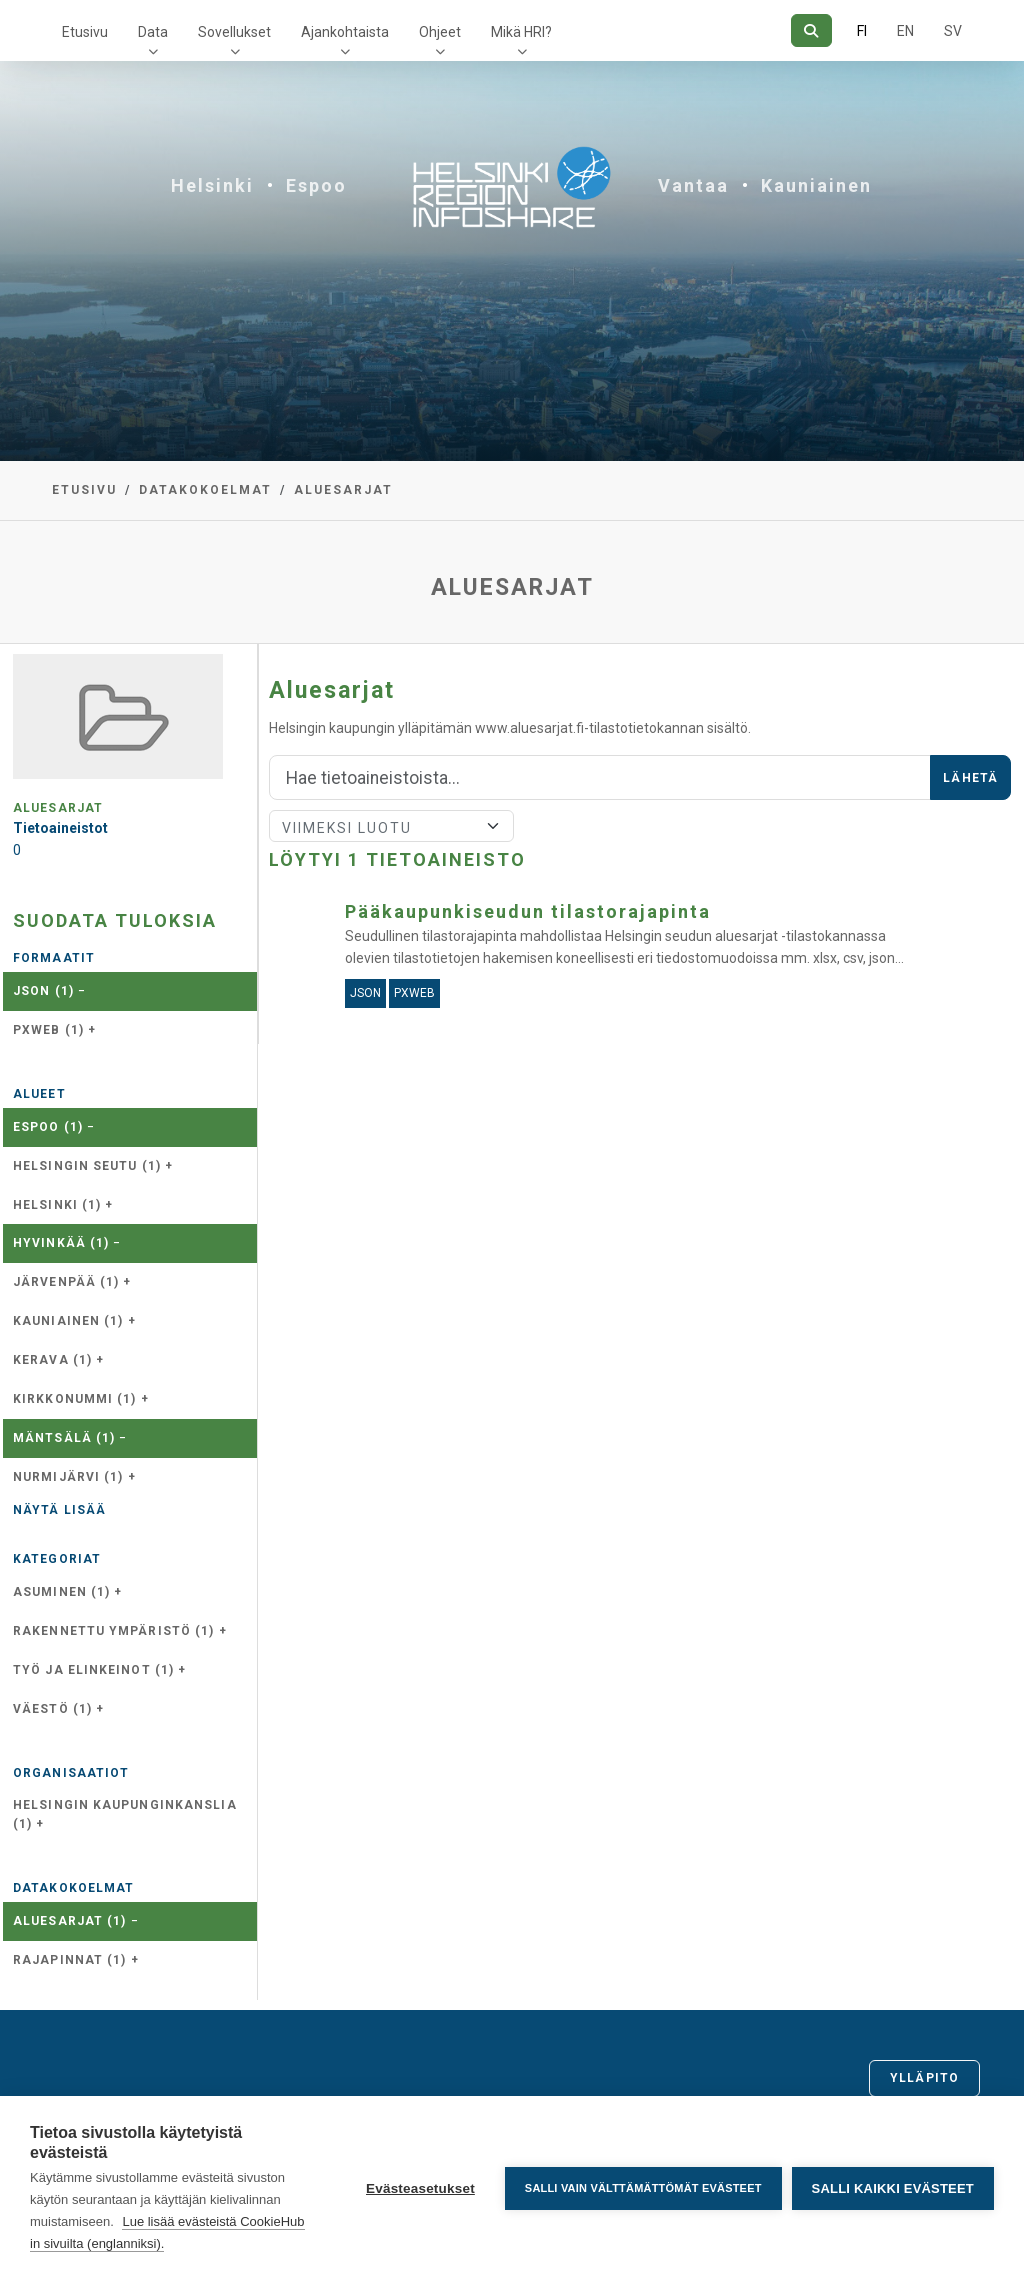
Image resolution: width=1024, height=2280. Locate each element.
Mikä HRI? (521, 32)
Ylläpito (924, 2078)
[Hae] (811, 30)
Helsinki (212, 185)
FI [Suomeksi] (862, 31)
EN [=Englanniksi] (905, 31)
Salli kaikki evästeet (893, 2188)
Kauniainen (816, 185)
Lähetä (970, 778)
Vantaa (693, 185)
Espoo (316, 185)
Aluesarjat (343, 490)
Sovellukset (234, 32)
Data (153, 32)
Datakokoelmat (205, 490)
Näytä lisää (59, 1510)
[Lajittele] (391, 826)
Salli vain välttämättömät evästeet (643, 2188)
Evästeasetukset (420, 2188)
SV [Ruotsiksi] (953, 31)
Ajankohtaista (345, 32)
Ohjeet (440, 32)
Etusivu (85, 32)
